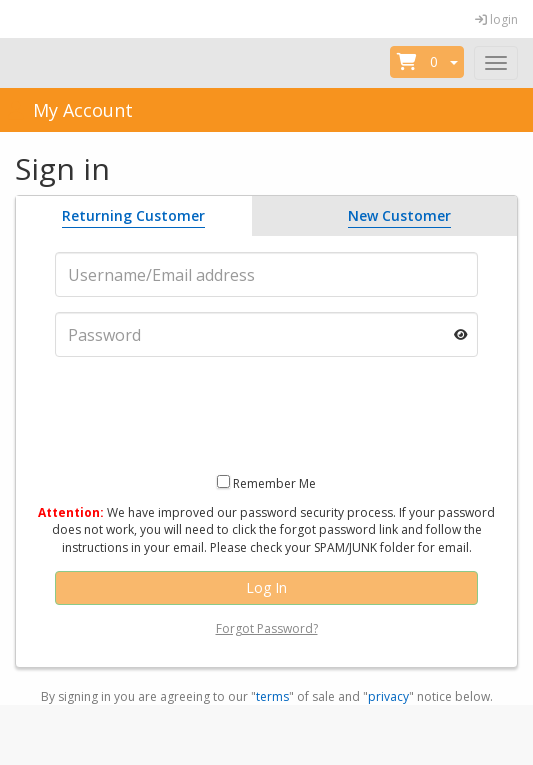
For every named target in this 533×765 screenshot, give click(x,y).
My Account (69, 110)
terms (272, 696)
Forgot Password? (267, 628)
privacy (388, 696)
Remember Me (274, 483)
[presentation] (267, 411)
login (496, 19)
